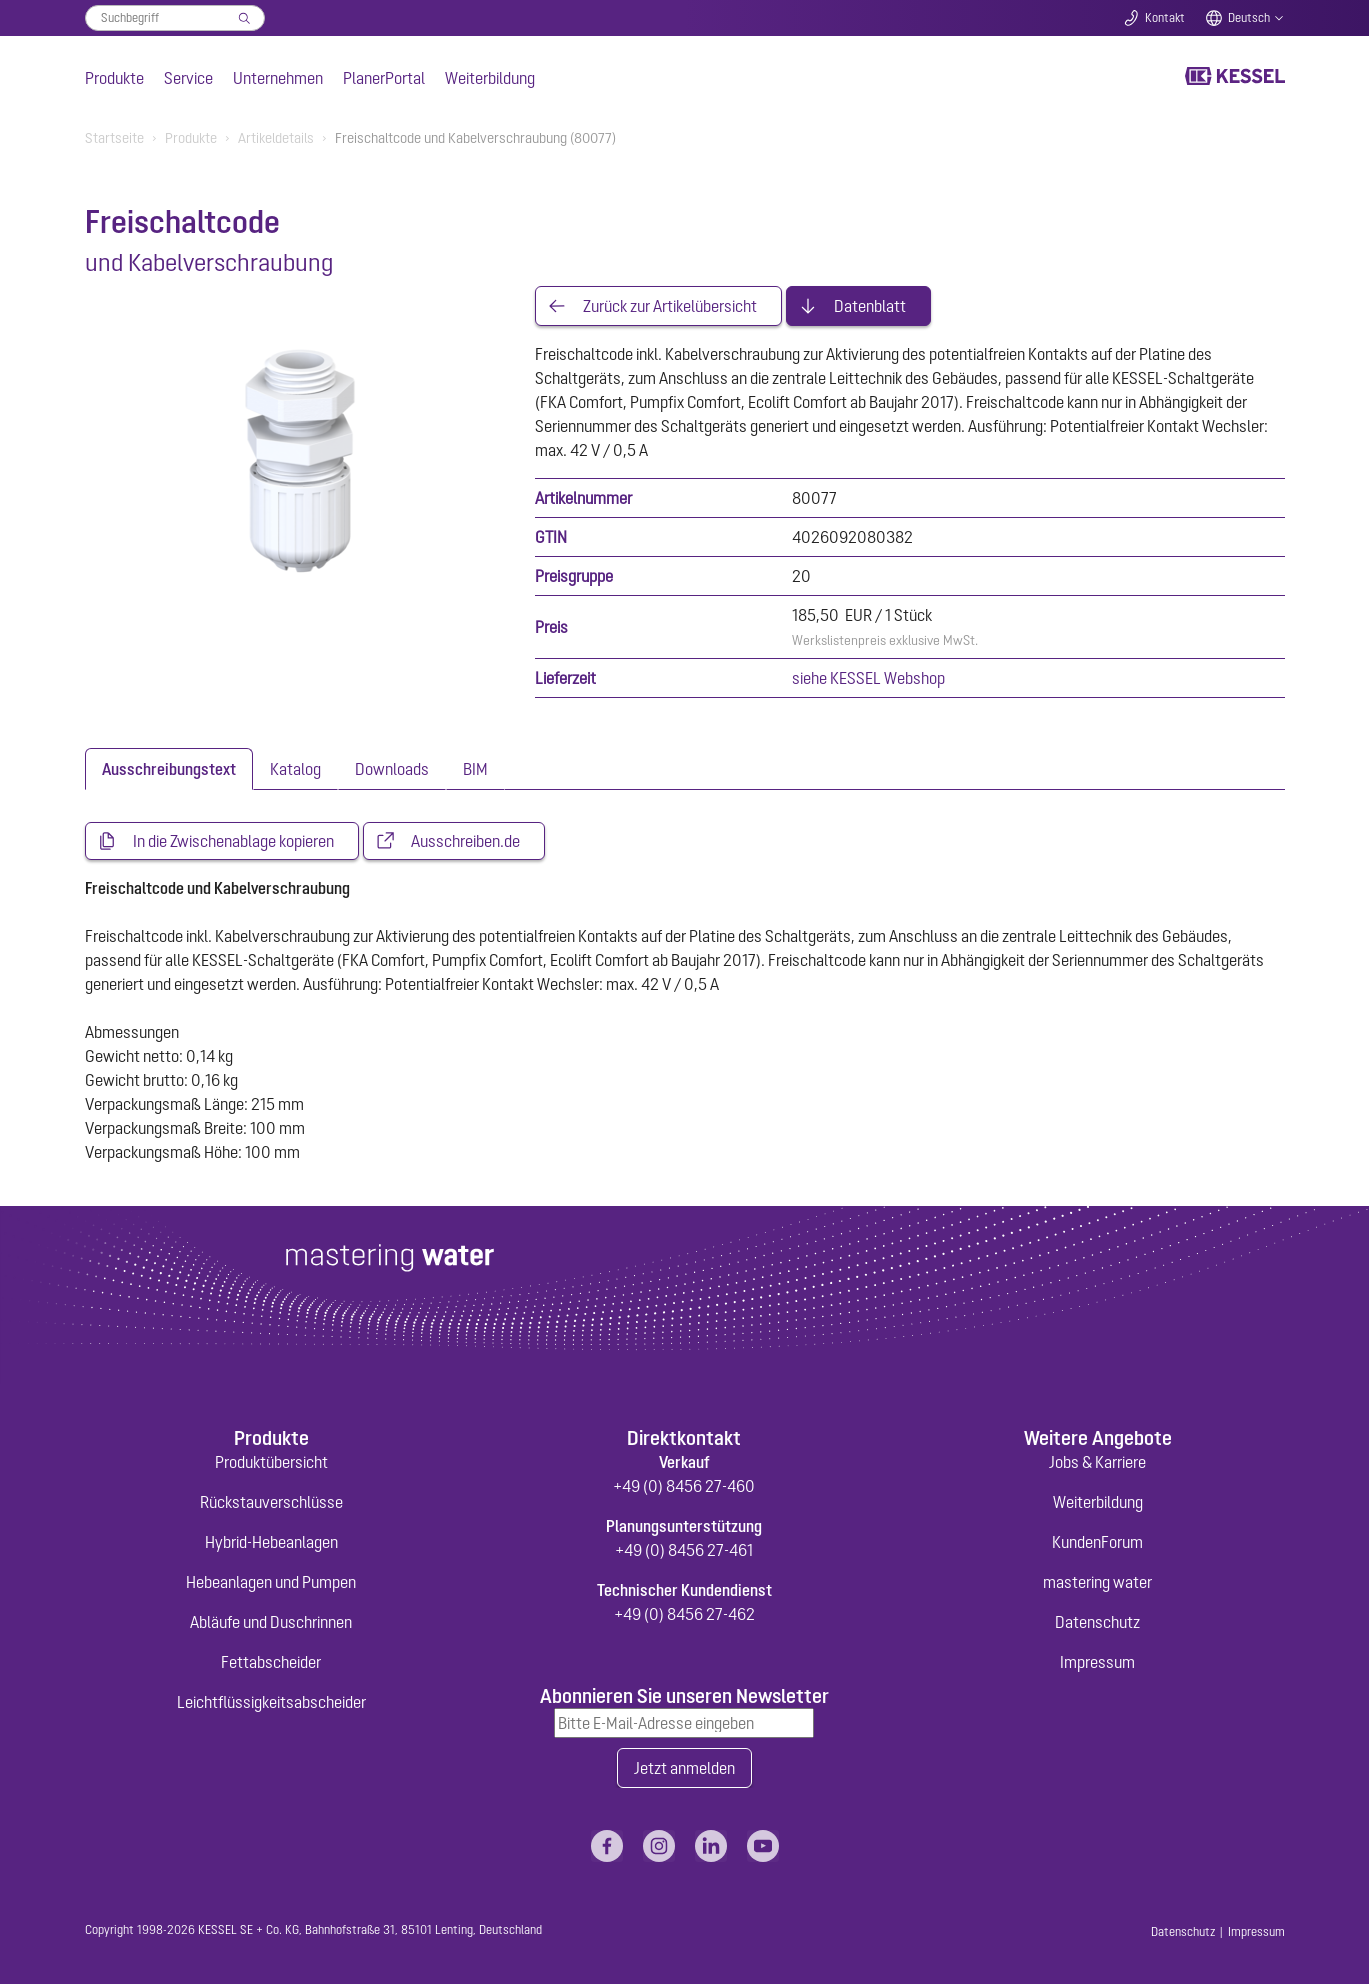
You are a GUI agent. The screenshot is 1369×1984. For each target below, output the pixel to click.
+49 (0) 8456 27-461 (684, 1550)
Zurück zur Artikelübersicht (670, 306)
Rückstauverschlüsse (271, 1502)
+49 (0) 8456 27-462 (684, 1614)
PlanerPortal (384, 78)
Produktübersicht (271, 1462)
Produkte (114, 78)
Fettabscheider (271, 1662)
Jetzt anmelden (684, 1768)
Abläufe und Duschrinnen (271, 1622)
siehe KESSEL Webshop (868, 678)
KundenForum (1097, 1542)
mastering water (1097, 1582)
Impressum (1097, 1662)
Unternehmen (278, 78)
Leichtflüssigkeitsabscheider (271, 1702)
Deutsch (1249, 18)
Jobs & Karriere (1097, 1462)
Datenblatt (870, 306)
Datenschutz (1097, 1622)
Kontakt (1165, 18)
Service (188, 78)
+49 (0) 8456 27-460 (684, 1486)
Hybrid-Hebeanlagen (271, 1542)
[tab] (169, 769)
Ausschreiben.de (465, 841)
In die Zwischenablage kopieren (233, 841)
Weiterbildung (490, 78)
